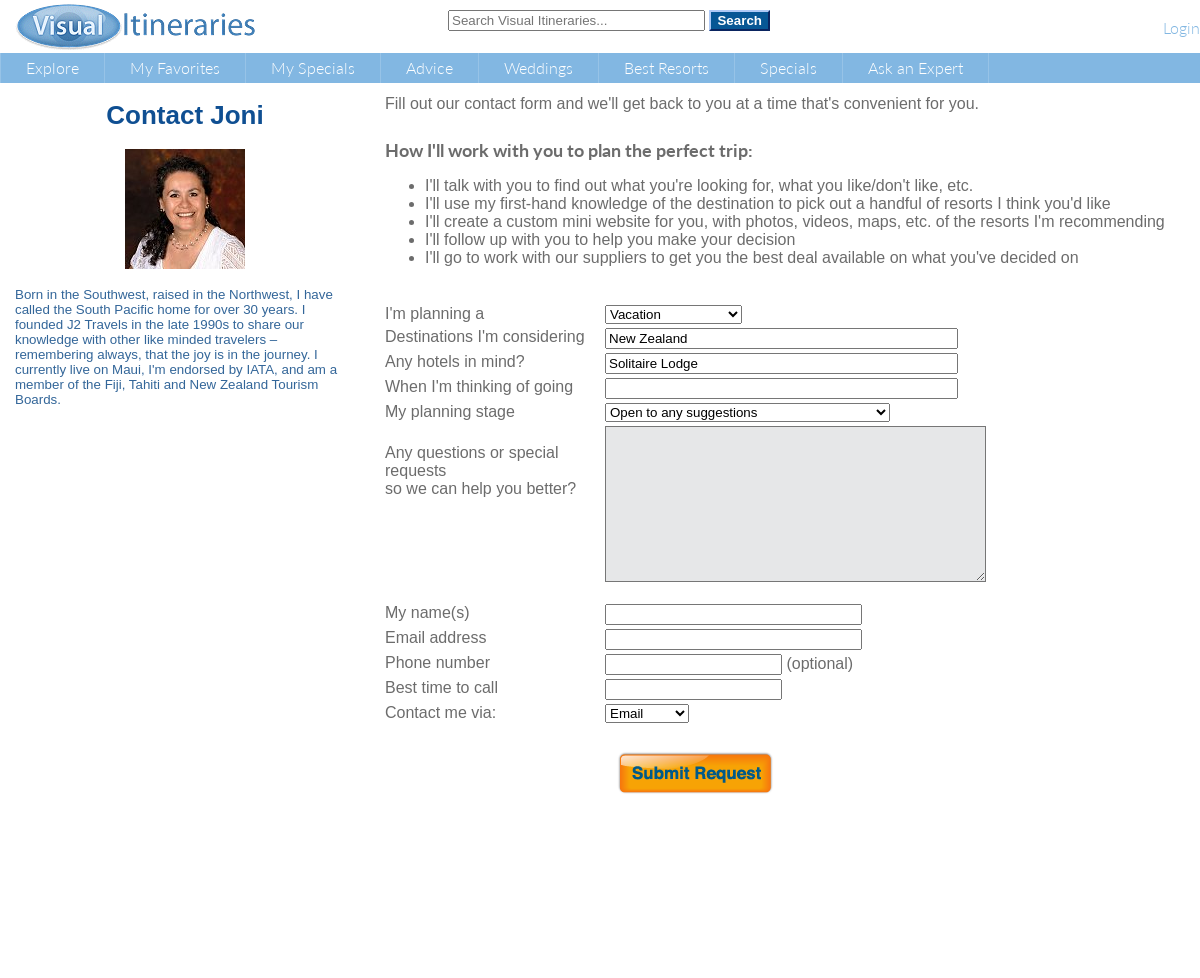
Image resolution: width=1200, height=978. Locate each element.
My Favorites (175, 67)
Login (1181, 27)
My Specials (313, 67)
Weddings (538, 67)
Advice (429, 67)
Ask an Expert (915, 67)
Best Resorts (666, 67)
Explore (52, 67)
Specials (788, 67)
